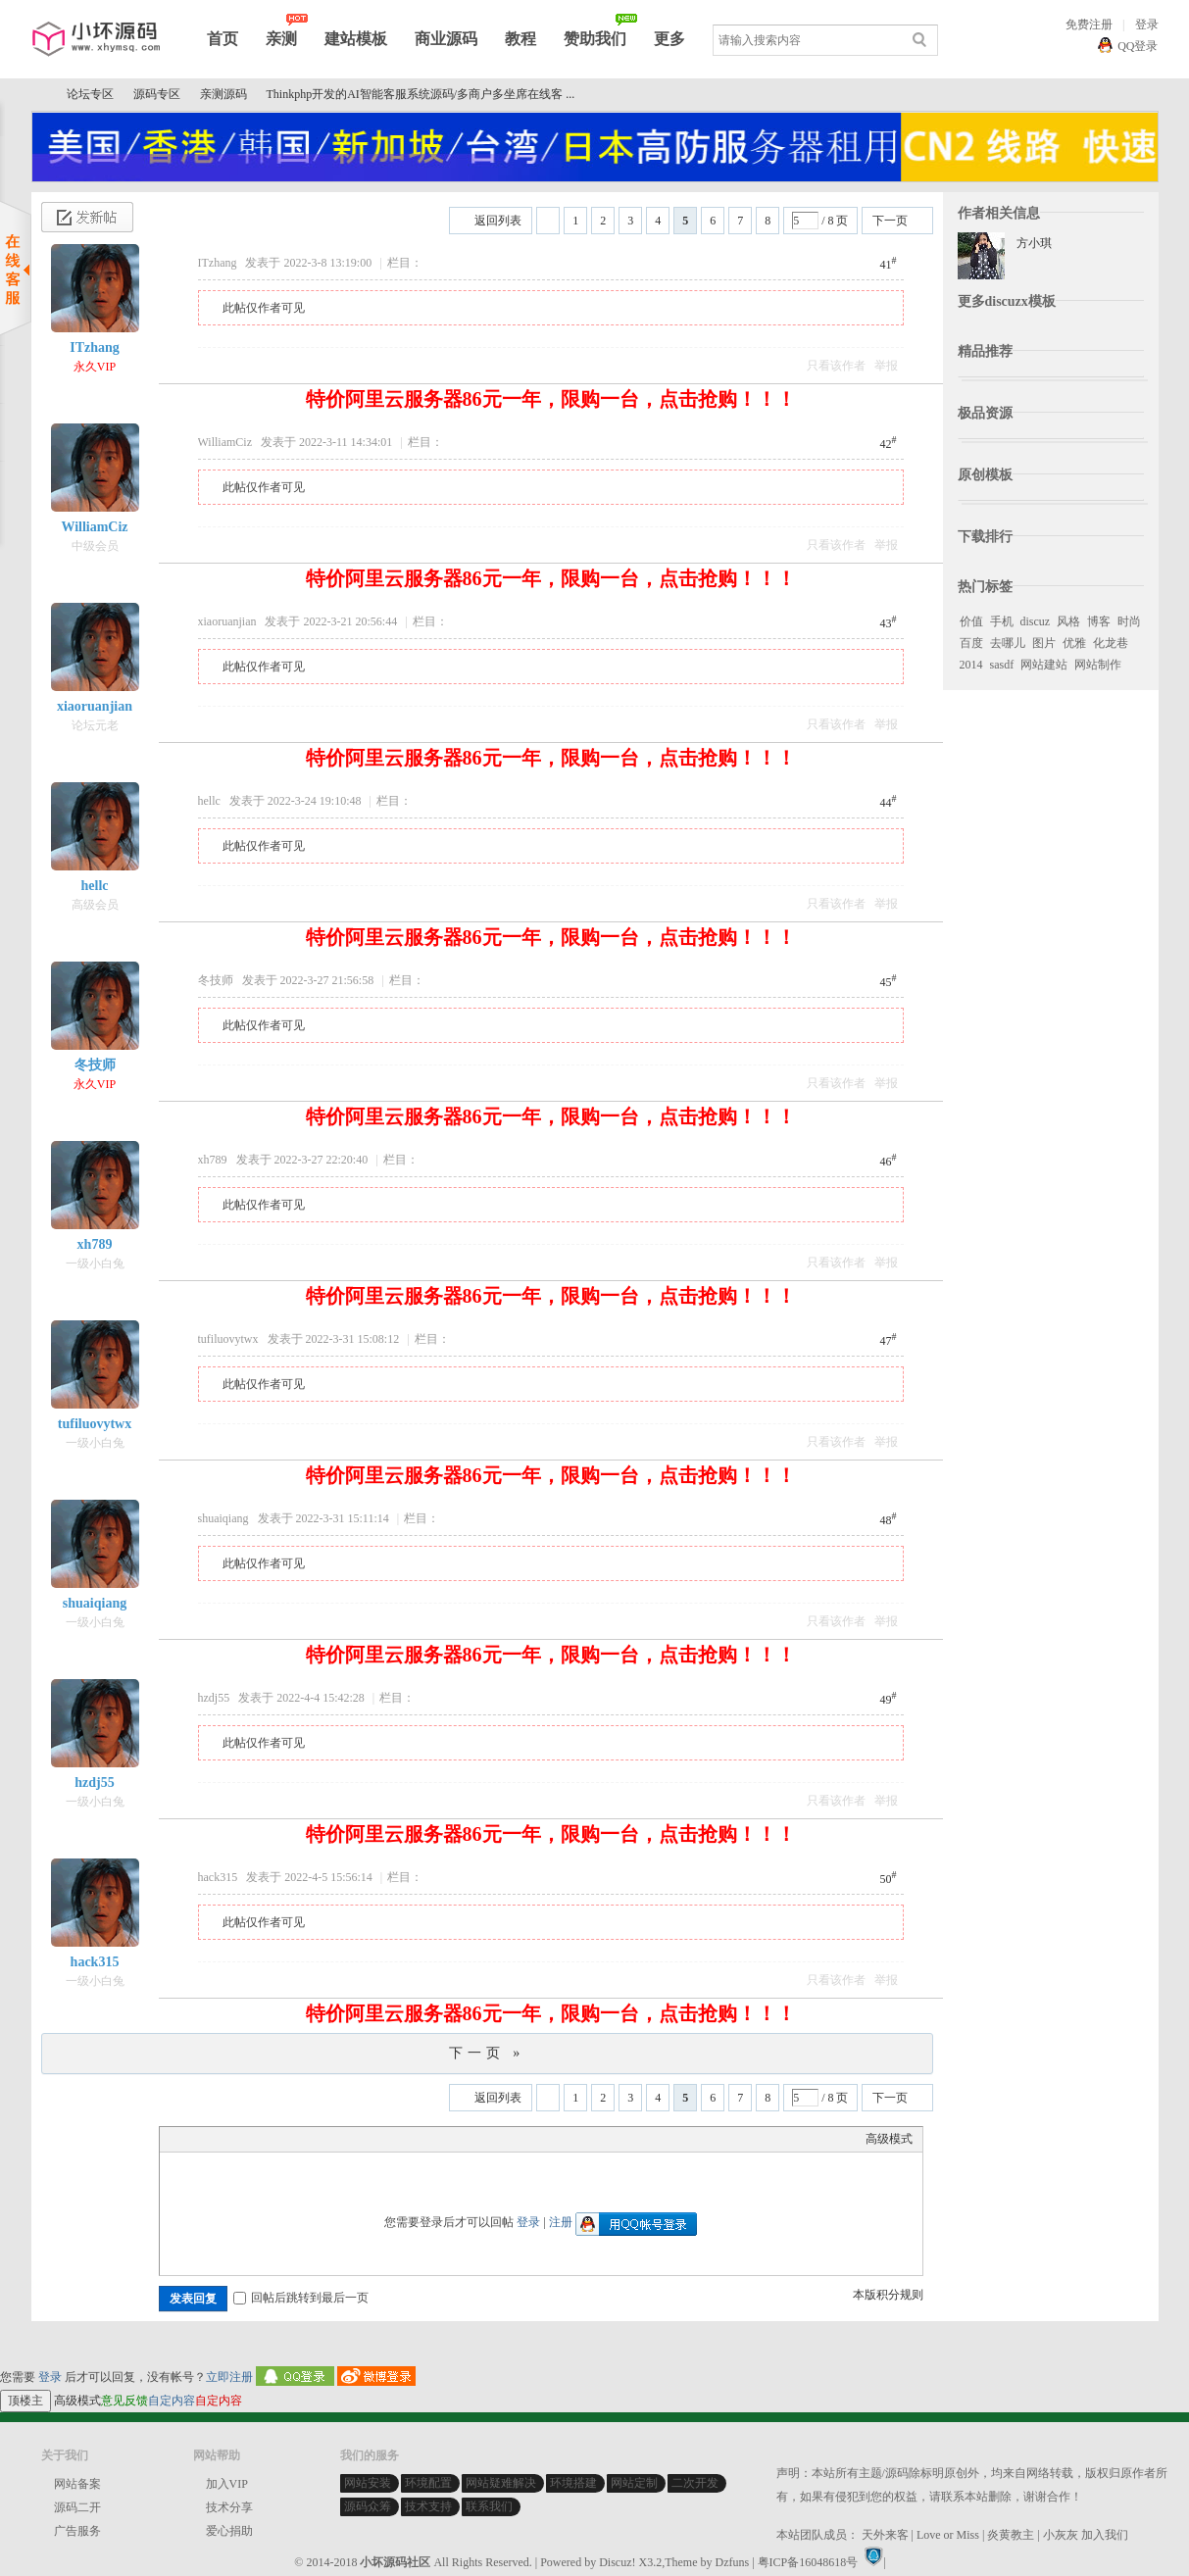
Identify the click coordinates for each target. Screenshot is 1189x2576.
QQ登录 (1137, 46)
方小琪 (1034, 243)
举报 (886, 365)
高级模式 (889, 2139)
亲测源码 (223, 94)
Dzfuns (733, 2562)
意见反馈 (124, 2400)
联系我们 (489, 2506)
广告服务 (77, 2531)
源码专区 (156, 94)
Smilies (316, 2163)
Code (292, 2163)
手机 (1002, 621)
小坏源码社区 (39, 94)
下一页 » (487, 2053)
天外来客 (885, 2535)
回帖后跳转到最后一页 (301, 2297)
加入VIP (227, 2484)
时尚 (1129, 621)
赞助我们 (595, 38)
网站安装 (367, 2483)
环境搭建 (573, 2483)
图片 (1044, 643)
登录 (1147, 24)
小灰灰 (1060, 2535)
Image (218, 2163)
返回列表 (497, 220)
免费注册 (1089, 24)
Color (194, 2163)
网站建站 (1043, 664)
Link (243, 2163)
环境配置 (428, 2483)
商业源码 (446, 38)
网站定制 (634, 2483)
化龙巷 (1110, 643)
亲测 (281, 38)
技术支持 (428, 2506)
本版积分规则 (888, 2295)
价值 (971, 621)
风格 (1068, 621)
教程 (520, 38)
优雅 (1074, 643)
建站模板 (355, 38)
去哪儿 (1007, 643)
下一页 (890, 220)
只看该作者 (836, 365)
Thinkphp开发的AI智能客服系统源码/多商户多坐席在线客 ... (421, 94)
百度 (971, 643)
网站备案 (77, 2484)
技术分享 (229, 2507)
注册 (560, 2222)
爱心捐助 (229, 2531)
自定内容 (171, 2400)
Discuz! (617, 2562)
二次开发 (694, 2483)
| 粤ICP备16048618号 (805, 2562)
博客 (1099, 621)
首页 (222, 38)
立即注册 (229, 2377)
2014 (971, 664)
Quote (267, 2163)
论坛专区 (90, 94)
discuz (1035, 621)
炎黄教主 (1010, 2535)
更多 (669, 38)
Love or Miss (948, 2535)
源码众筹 (367, 2506)
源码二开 (77, 2507)
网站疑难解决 (501, 2483)
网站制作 (1097, 664)
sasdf (1002, 664)
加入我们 (1104, 2535)
